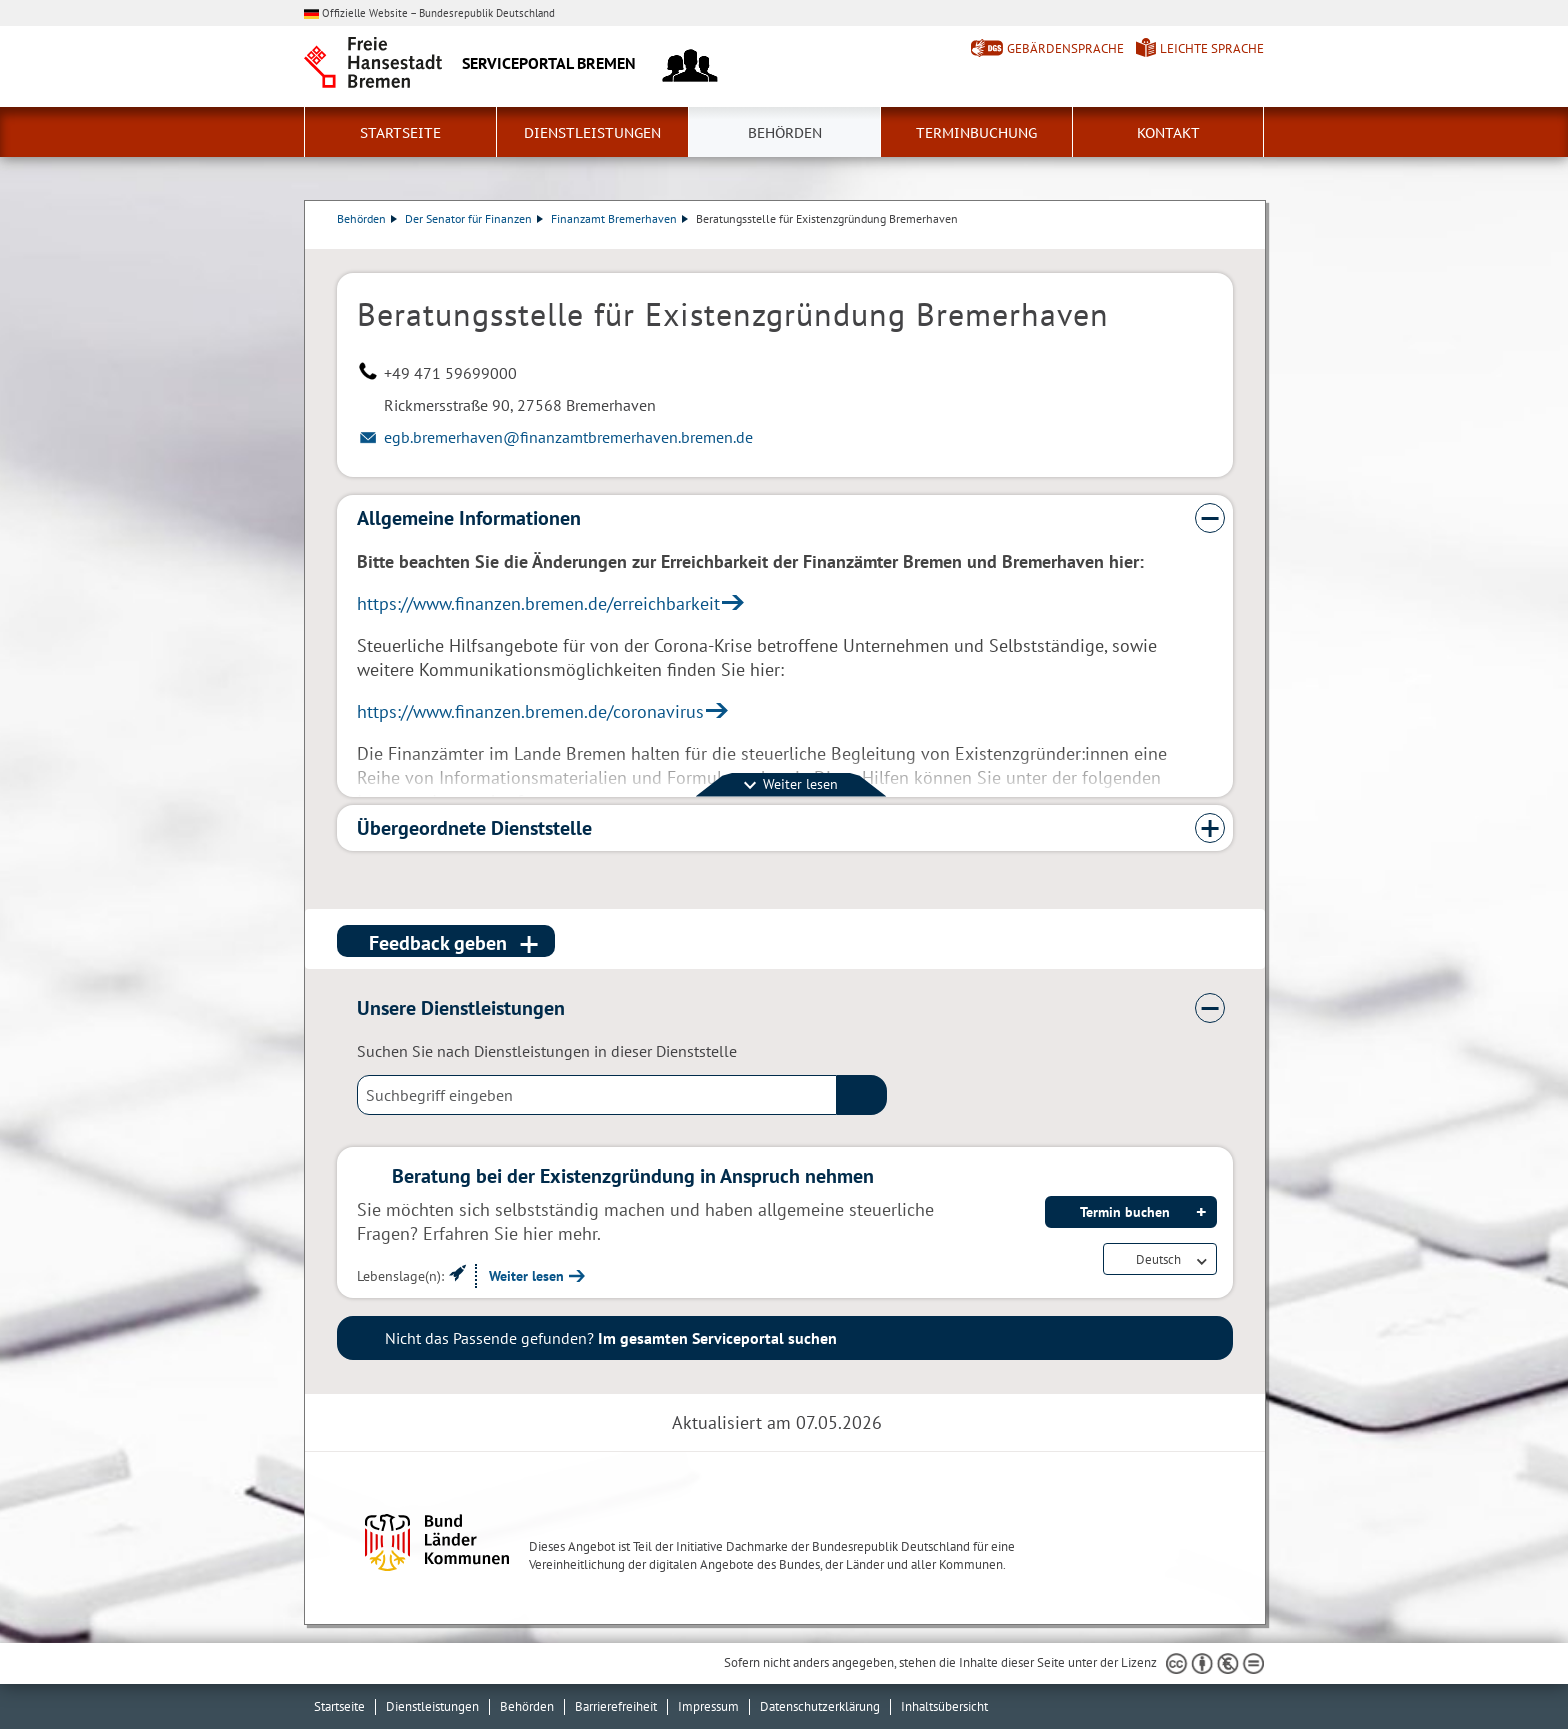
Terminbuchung (976, 133)
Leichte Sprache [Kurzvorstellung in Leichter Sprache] (1212, 48)
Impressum (708, 1706)
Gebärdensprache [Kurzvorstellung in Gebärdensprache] (1065, 48)
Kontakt (1168, 133)
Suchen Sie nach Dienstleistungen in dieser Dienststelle (547, 1051)
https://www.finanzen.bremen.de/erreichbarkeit (538, 603)
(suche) (862, 1095)
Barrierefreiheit (616, 1706)
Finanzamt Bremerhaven (619, 218)
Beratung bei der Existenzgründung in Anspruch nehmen (633, 1176)
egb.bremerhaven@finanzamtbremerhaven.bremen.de (568, 437)
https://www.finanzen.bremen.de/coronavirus (530, 711)
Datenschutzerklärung (820, 1706)
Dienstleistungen (592, 133)
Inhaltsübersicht (944, 1706)
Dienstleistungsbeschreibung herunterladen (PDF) (1229, 239)
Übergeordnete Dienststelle (474, 828)
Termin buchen (1125, 1212)
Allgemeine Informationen (469, 518)
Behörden (785, 133)
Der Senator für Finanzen (474, 218)
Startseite (400, 133)
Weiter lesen (526, 1276)
